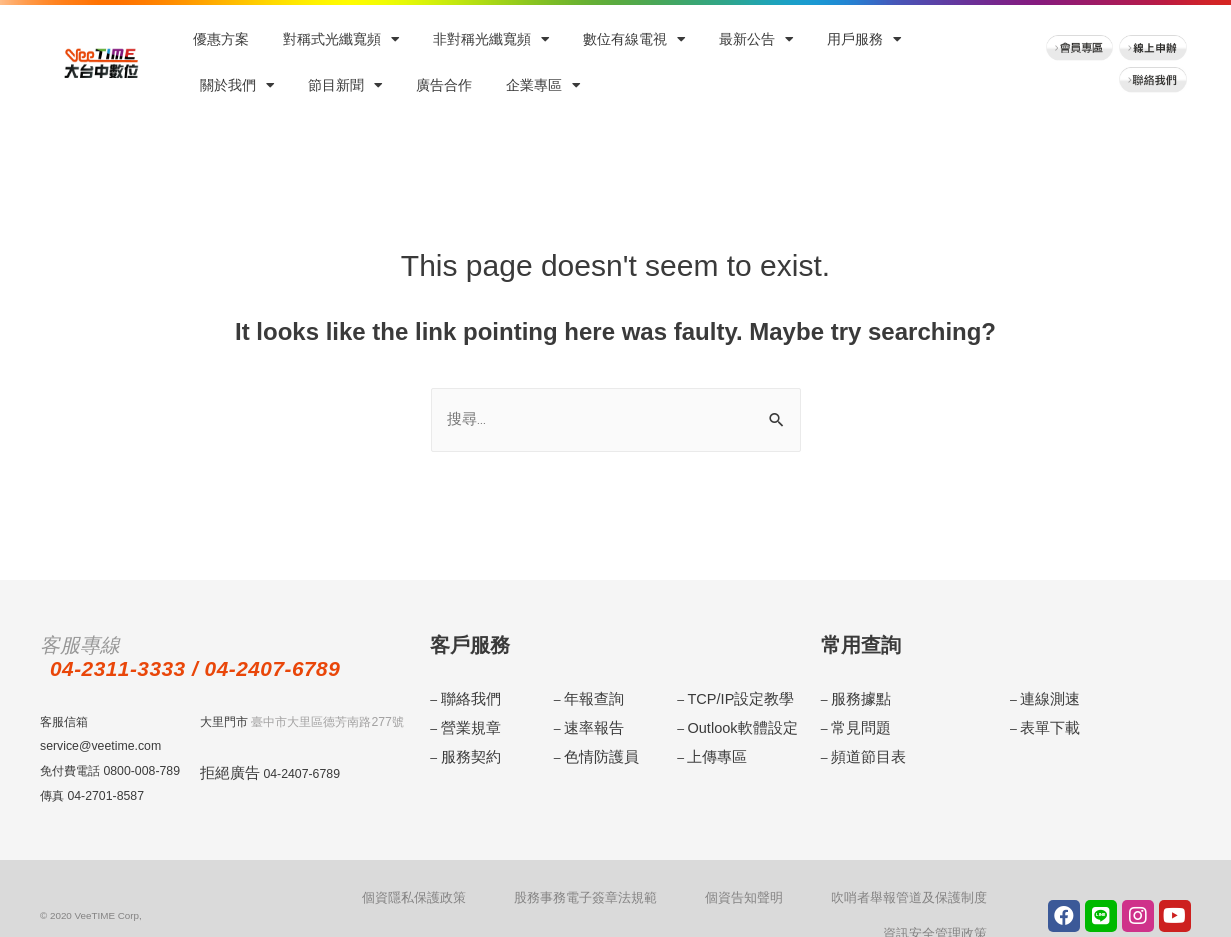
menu (1208, 529)
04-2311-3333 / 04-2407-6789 (223, 669)
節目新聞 (345, 86)
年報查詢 (588, 699)
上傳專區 (711, 748)
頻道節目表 (861, 748)
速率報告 (588, 724)
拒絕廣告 (224, 773)
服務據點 (855, 699)
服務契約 (465, 748)
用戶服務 (864, 40)
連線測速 (1044, 699)
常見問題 (855, 724)
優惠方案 (221, 39)
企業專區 (543, 86)
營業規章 (465, 724)
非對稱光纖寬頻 (491, 40)
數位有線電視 (634, 40)
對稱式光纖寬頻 (341, 40)
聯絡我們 (465, 699)
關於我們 (237, 86)
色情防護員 (594, 748)
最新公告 (756, 40)
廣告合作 (444, 85)
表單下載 (1044, 724)
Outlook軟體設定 (732, 724)
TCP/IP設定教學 (731, 699)
